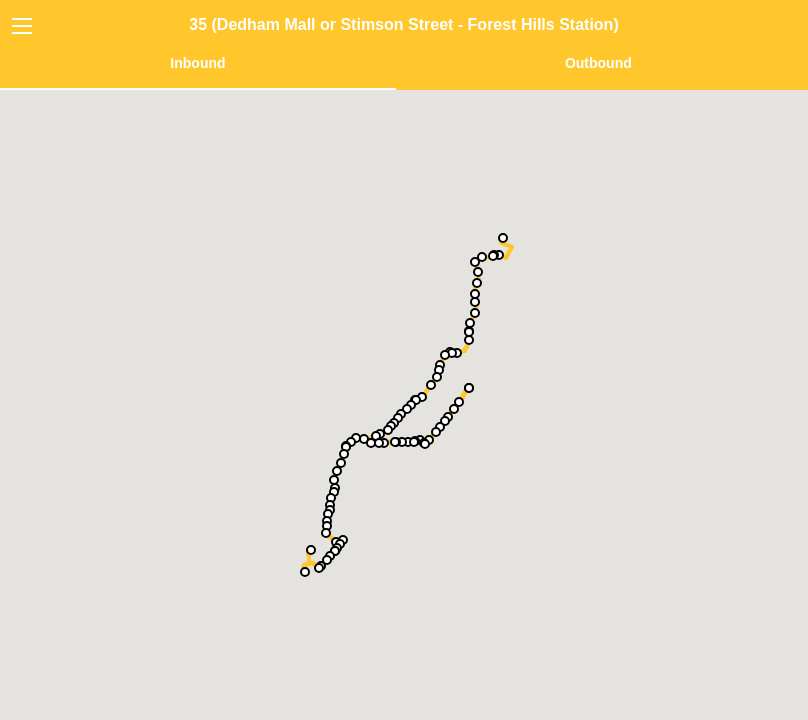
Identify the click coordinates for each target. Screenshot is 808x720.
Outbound (598, 63)
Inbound (197, 63)
